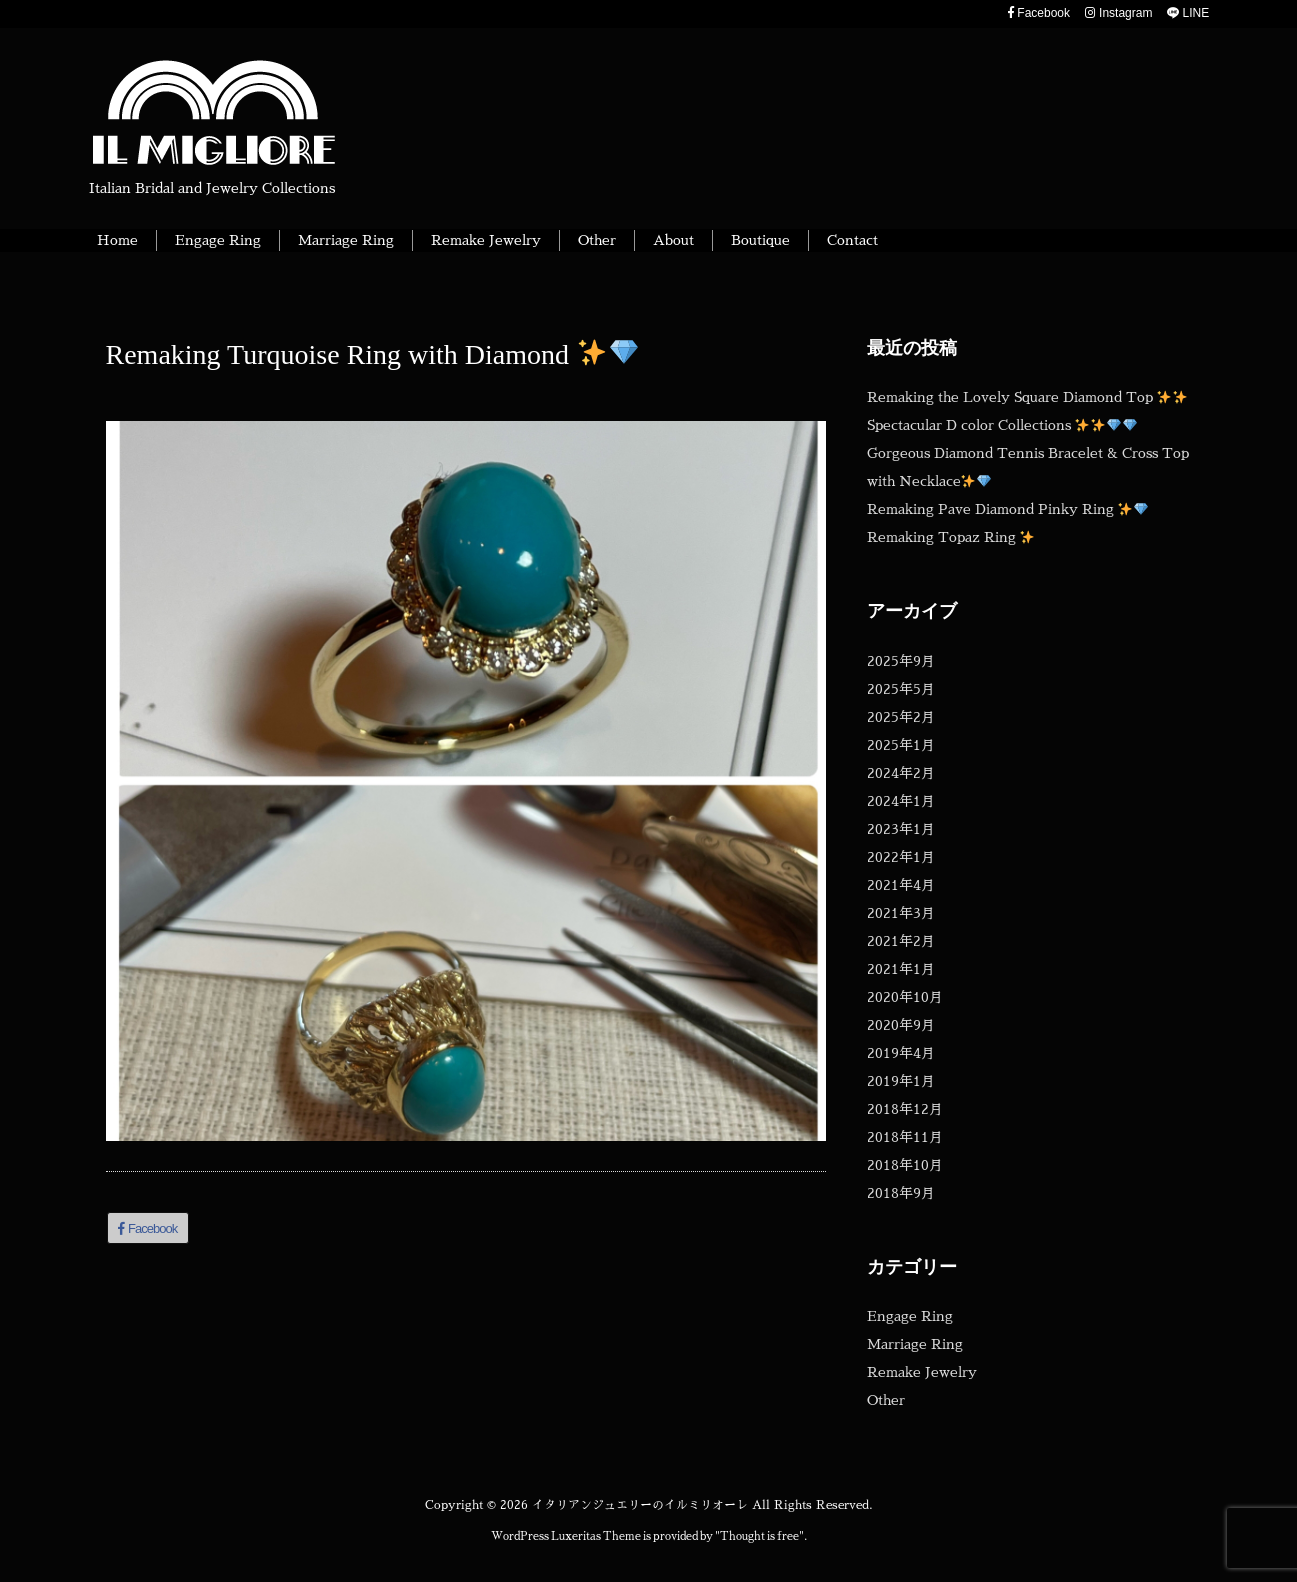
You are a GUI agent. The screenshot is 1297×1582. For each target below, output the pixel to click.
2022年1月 (901, 857)
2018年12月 (905, 1109)
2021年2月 (901, 941)
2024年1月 (901, 801)
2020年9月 (901, 1025)
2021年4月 (901, 885)
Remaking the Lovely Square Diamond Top (1027, 397)
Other (886, 1400)
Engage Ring (910, 1316)
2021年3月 (901, 913)
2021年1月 (901, 969)
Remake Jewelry (922, 1372)
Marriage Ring (915, 1344)
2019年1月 (901, 1081)
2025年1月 (901, 745)
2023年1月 (901, 829)
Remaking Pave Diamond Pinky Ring (1008, 509)
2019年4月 (901, 1053)
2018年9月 (901, 1193)
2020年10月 (905, 997)
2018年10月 (905, 1165)
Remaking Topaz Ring (951, 537)
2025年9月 (901, 661)
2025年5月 (901, 689)
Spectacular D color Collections (1002, 425)
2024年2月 (901, 773)
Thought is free (759, 1536)
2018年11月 (905, 1137)
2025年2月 (901, 717)
